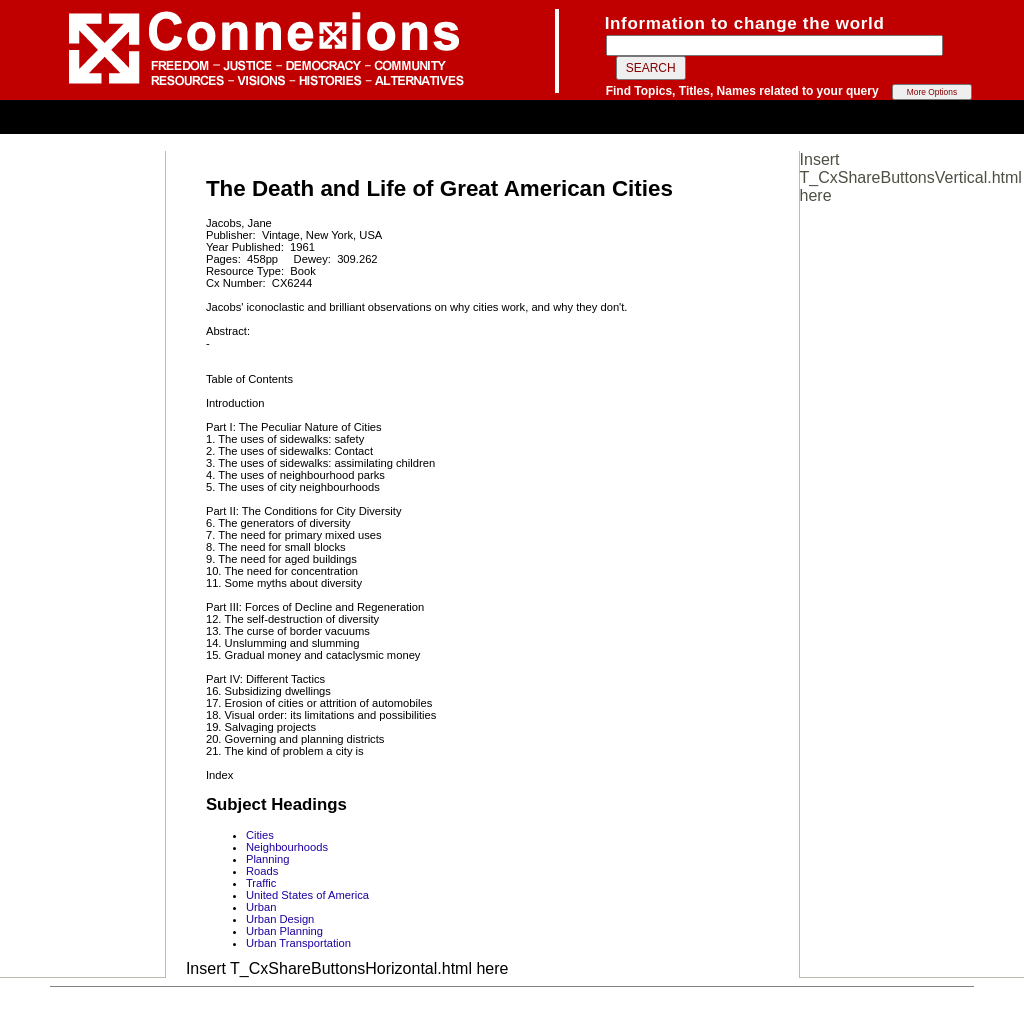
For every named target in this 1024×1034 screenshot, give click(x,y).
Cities (260, 835)
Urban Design (280, 919)
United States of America (307, 895)
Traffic (261, 883)
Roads (262, 871)
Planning (268, 859)
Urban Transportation (298, 943)
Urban (261, 907)
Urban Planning (284, 931)
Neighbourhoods (287, 847)
